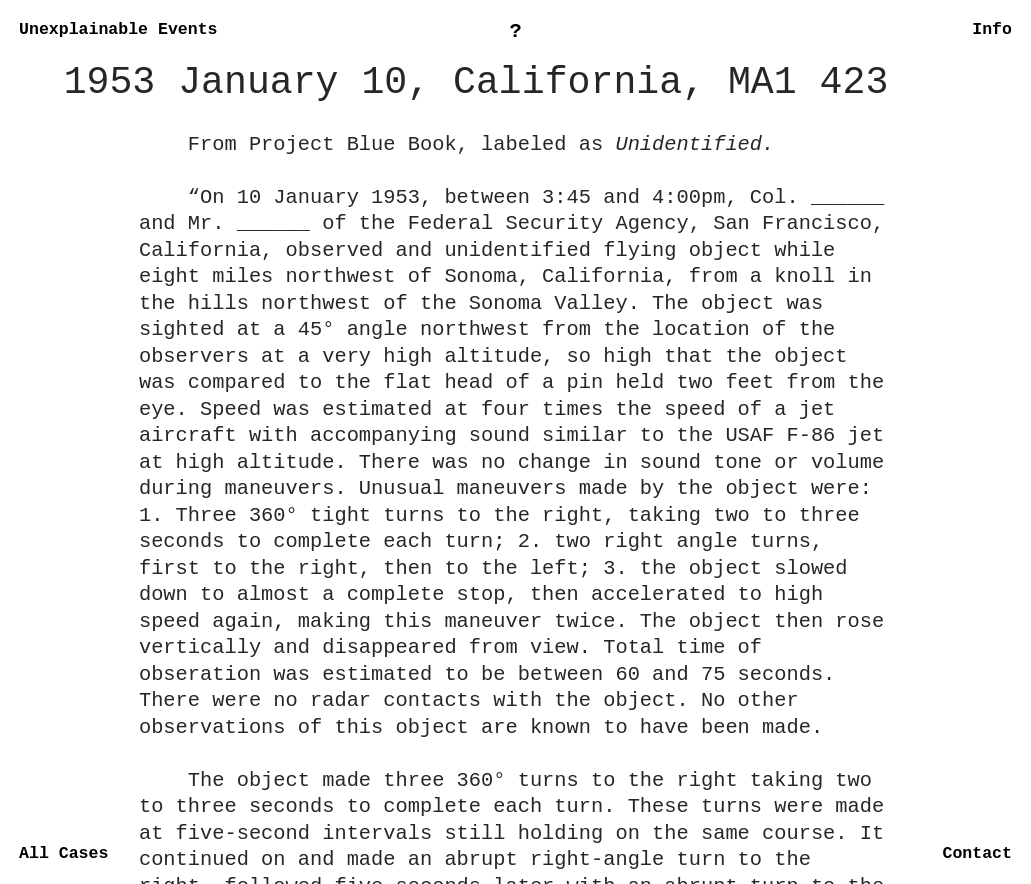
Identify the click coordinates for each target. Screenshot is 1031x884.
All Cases (63, 853)
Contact (976, 853)
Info (992, 29)
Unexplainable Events (118, 29)
